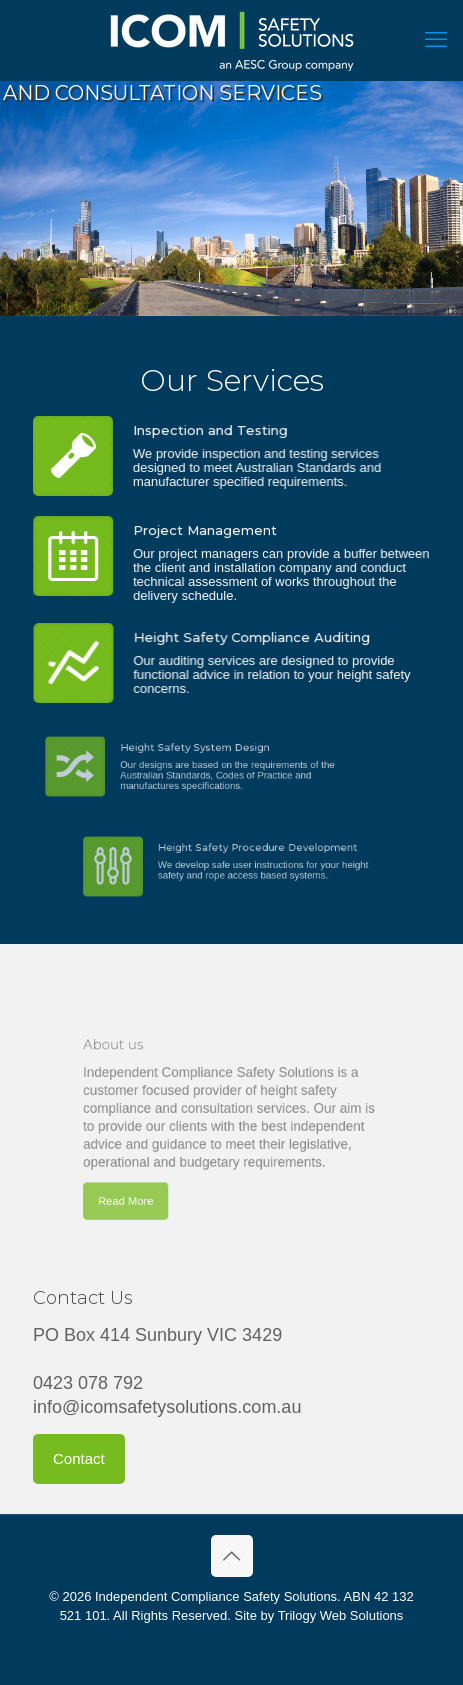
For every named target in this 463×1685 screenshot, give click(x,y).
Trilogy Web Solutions (341, 1615)
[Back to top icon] (232, 1556)
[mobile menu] (436, 40)
